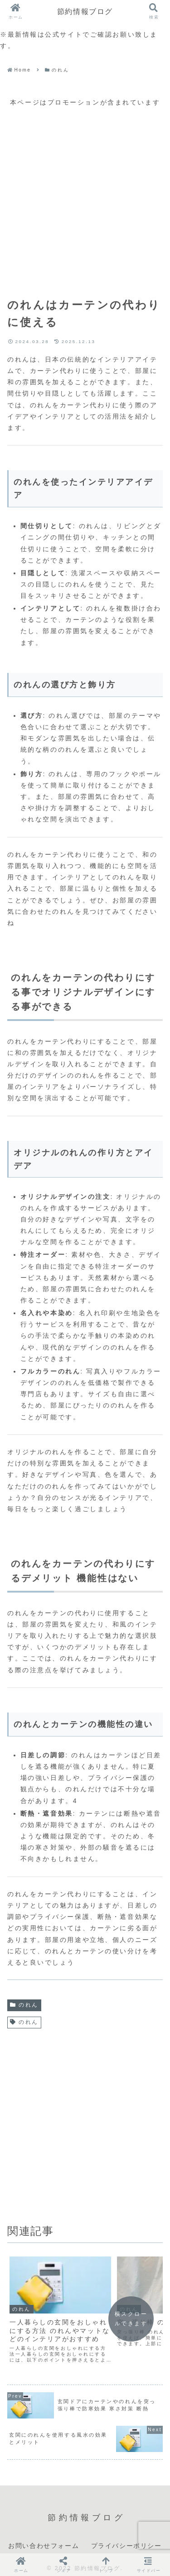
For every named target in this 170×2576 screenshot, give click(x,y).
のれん (24, 2005)
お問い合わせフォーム (43, 2537)
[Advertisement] (85, 193)
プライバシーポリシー (126, 2537)
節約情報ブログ (85, 11)
